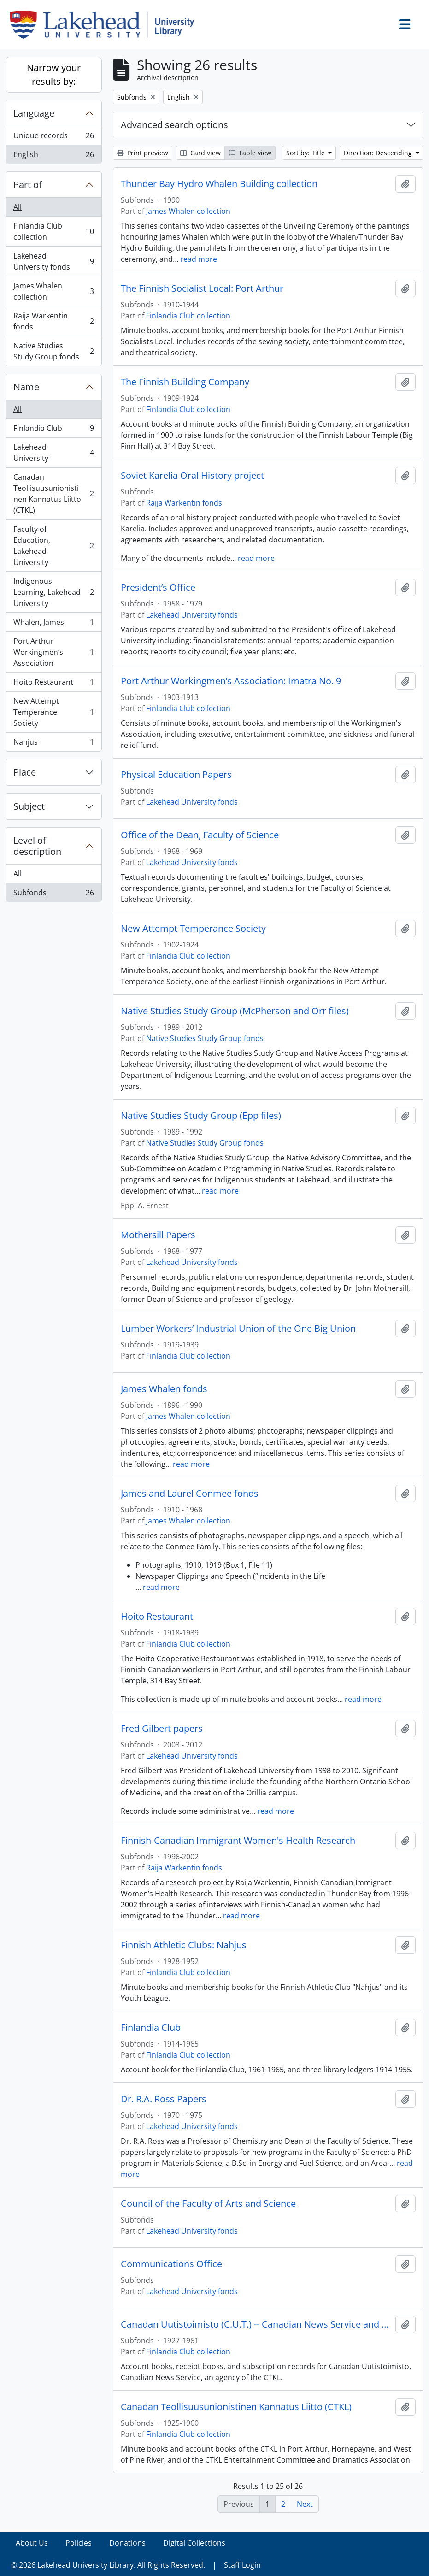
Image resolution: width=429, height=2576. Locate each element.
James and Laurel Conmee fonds (190, 1493)
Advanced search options (174, 124)
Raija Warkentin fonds (53, 321)
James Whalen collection (53, 291)
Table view (250, 152)
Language (33, 113)
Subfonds (53, 894)
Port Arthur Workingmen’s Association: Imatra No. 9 (231, 681)
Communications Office (171, 2264)
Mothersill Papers (158, 1235)
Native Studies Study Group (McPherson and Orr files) (235, 1011)
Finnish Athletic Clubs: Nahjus (184, 1945)
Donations (127, 2543)
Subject (29, 806)
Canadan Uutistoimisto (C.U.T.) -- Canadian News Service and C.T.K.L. (256, 2324)
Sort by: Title (306, 152)
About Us (32, 2543)
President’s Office (158, 587)
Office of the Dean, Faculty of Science (200, 835)
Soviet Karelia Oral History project (192, 475)
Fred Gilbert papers (162, 1728)
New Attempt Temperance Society (53, 712)
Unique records (53, 137)
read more (198, 259)
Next (305, 2504)
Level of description (37, 846)
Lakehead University (53, 452)
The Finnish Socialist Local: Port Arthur (202, 288)
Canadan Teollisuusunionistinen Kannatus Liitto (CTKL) (53, 493)
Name (26, 387)
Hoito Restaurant (53, 684)
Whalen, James (53, 624)
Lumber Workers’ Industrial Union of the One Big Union (238, 1328)
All (17, 207)
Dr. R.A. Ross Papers (163, 2099)
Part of (27, 184)
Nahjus (53, 743)
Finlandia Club (53, 430)
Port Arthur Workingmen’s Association (53, 652)
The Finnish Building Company (185, 382)
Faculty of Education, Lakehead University (53, 545)
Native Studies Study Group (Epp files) (201, 1115)
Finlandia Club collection (53, 231)
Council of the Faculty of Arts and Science (208, 2203)
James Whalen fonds (164, 1388)
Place (24, 772)
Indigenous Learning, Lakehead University (53, 592)
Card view (200, 152)
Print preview (142, 152)
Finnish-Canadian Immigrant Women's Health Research (238, 1840)
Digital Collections (194, 2543)
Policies (78, 2543)
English (53, 156)
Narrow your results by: (54, 74)
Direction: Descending (379, 152)
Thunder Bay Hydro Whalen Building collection (219, 183)
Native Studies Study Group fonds (53, 351)
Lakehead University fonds (53, 261)
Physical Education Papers (176, 774)
